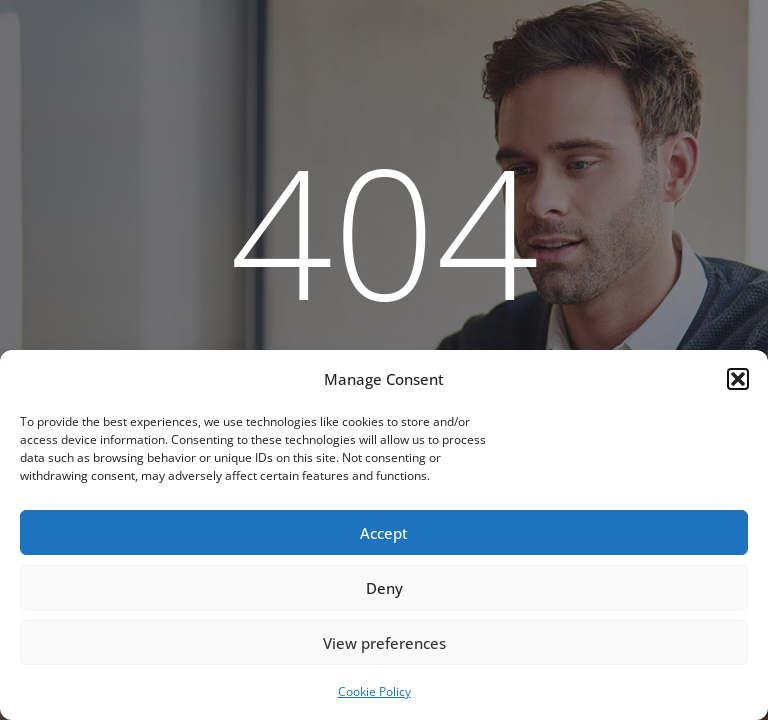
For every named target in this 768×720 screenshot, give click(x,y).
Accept (384, 533)
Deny (384, 588)
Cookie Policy (374, 691)
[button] (738, 379)
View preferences (384, 643)
